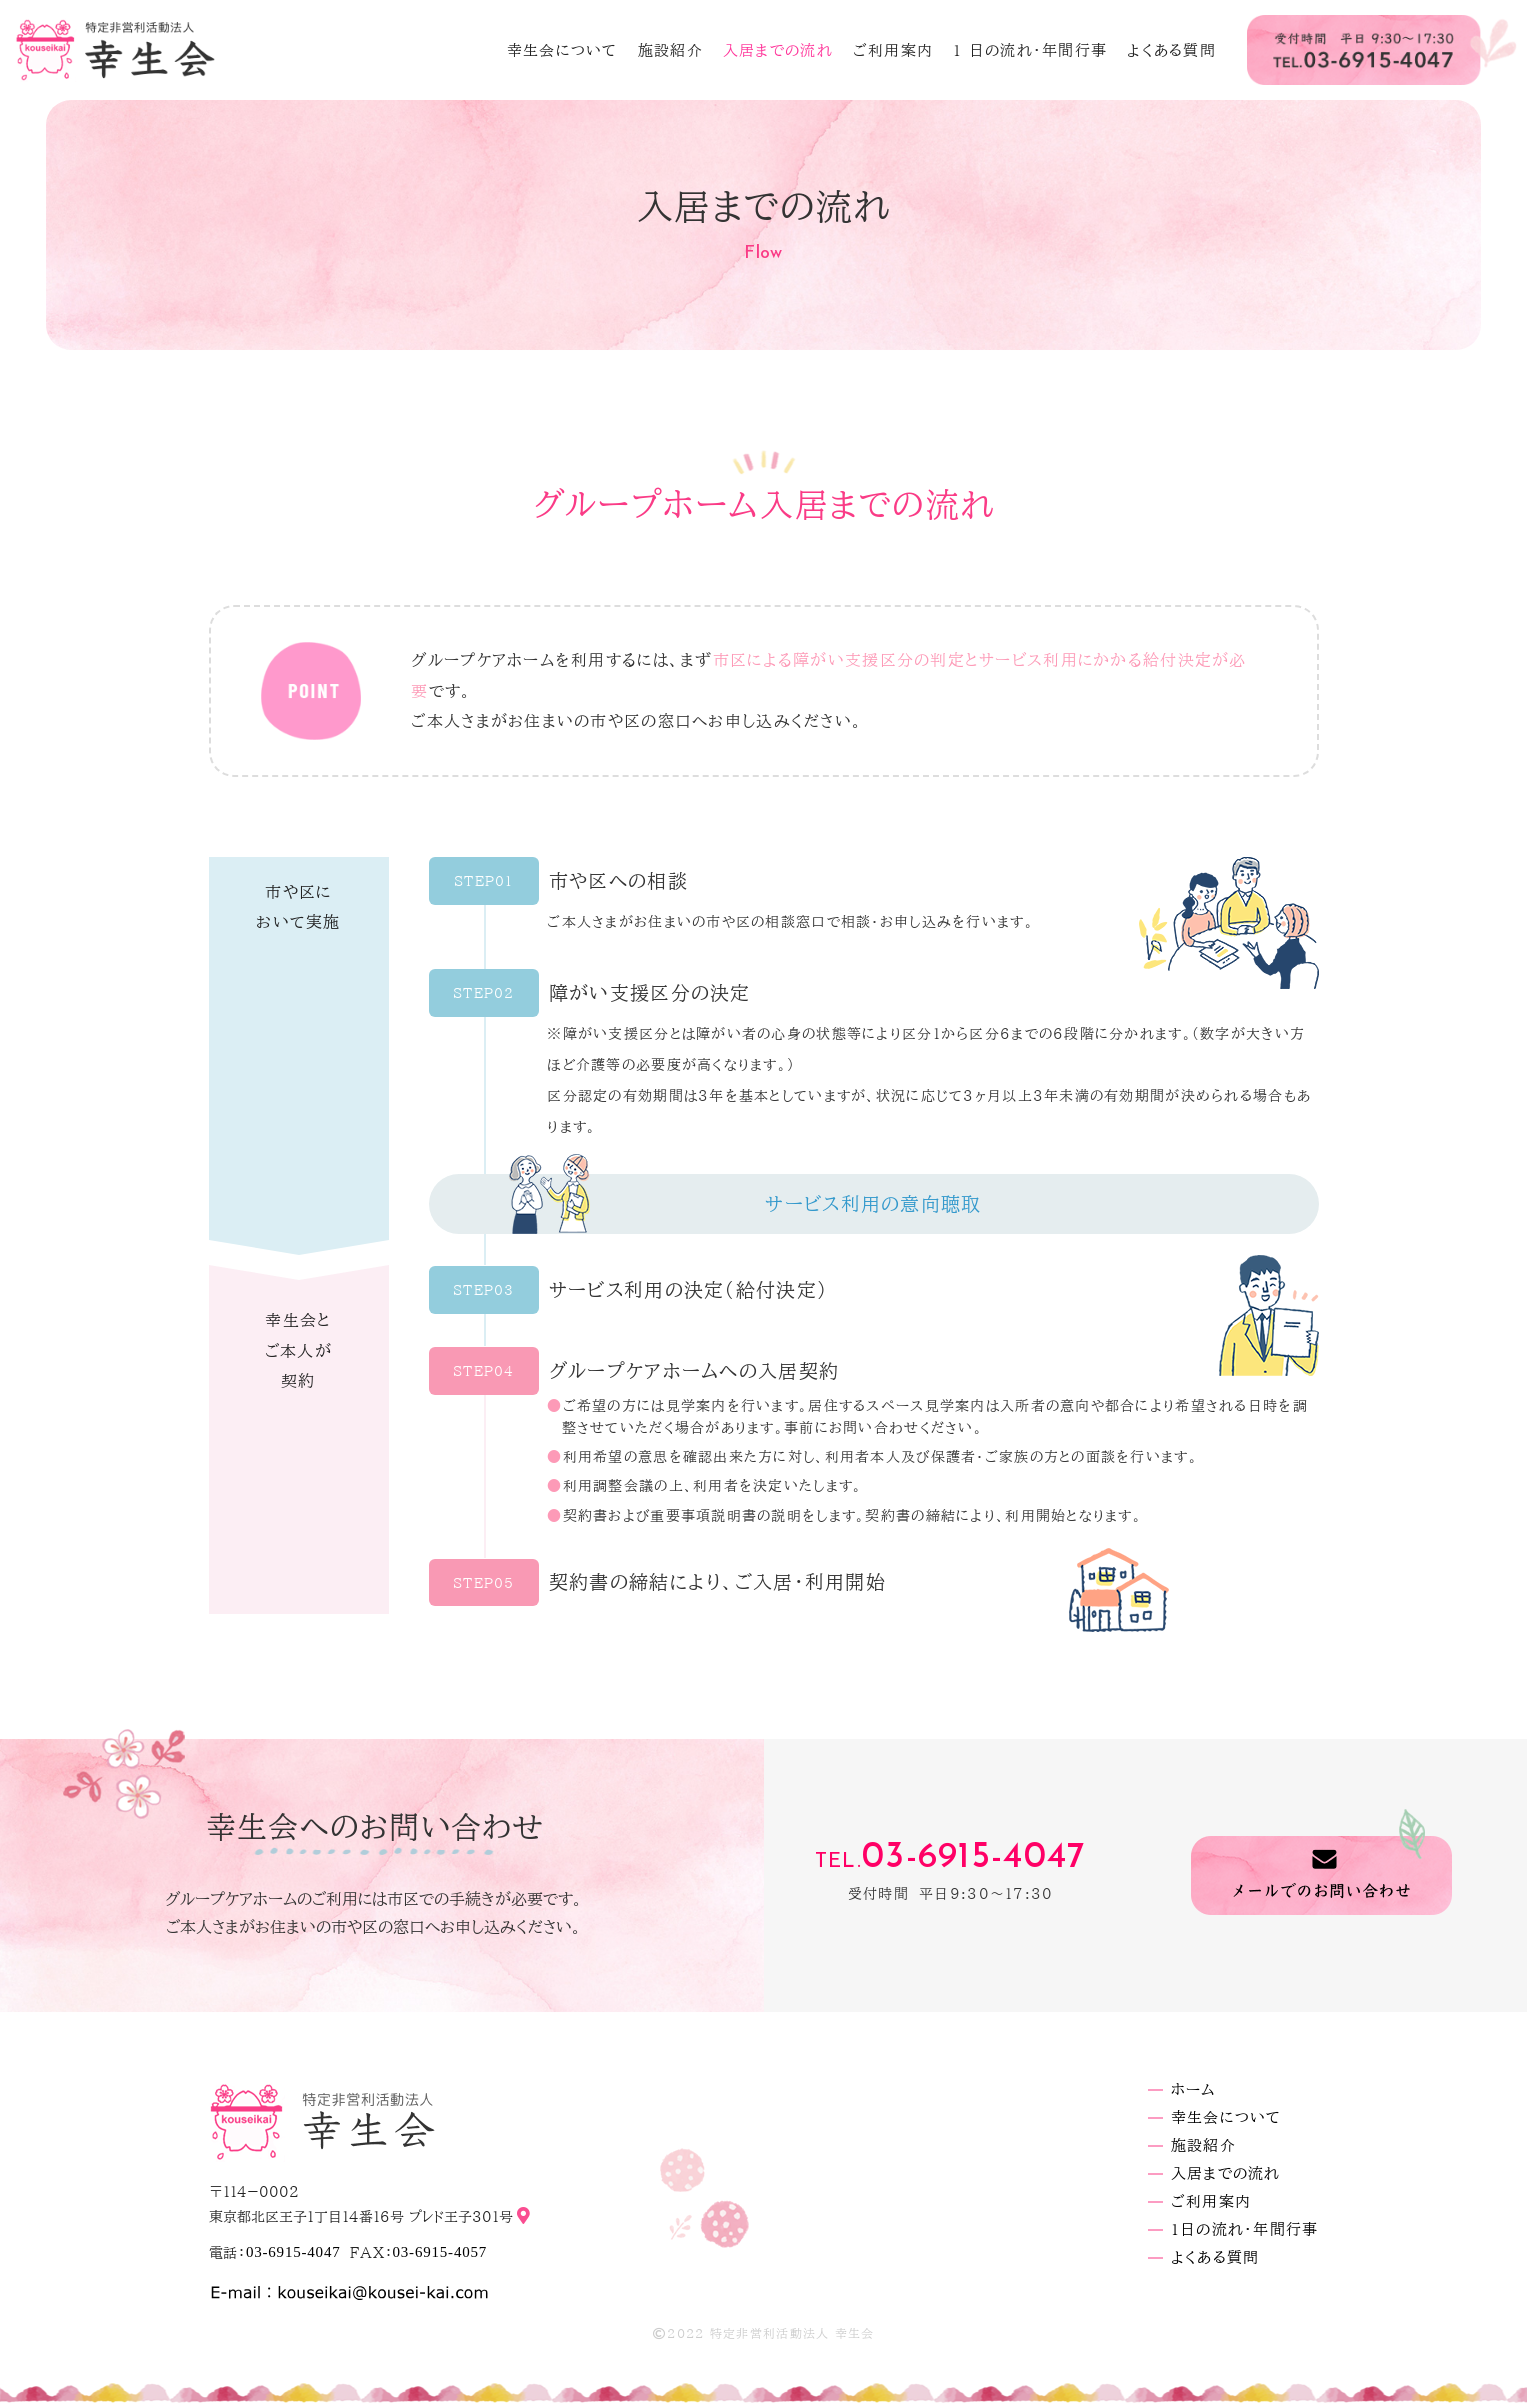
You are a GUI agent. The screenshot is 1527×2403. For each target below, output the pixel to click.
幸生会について (562, 50)
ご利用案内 (893, 50)
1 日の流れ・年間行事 (1030, 50)
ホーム (1194, 2089)
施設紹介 (670, 50)
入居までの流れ (778, 50)
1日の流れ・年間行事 (1245, 2229)
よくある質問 (1171, 50)
